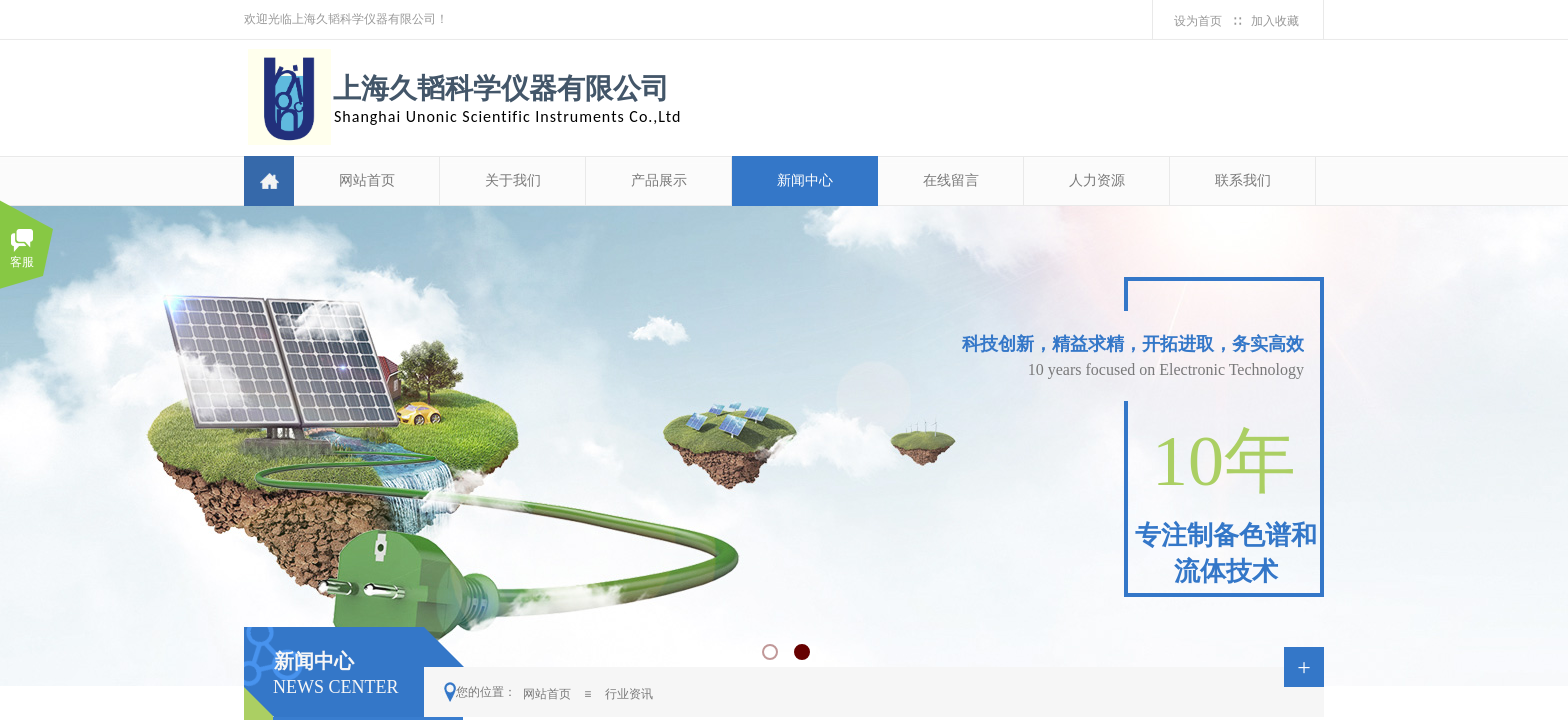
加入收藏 (1275, 21)
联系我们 (1243, 180)
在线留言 (951, 180)
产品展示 (659, 180)
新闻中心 (805, 180)
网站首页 (367, 180)
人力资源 (1097, 180)
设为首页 (1198, 21)
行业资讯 (629, 694)
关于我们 (513, 180)
